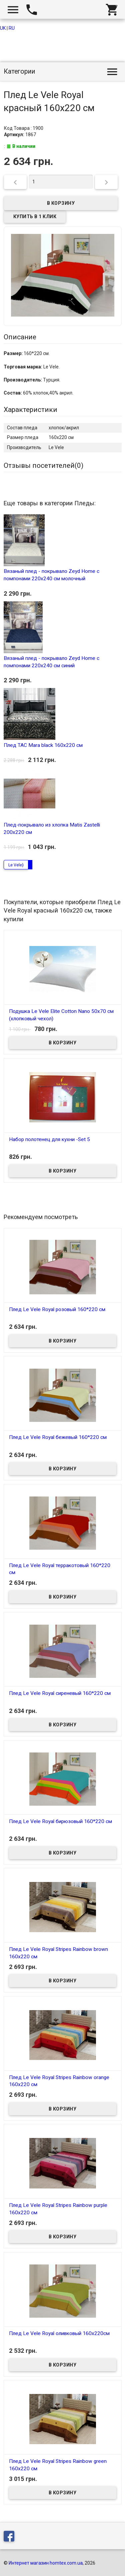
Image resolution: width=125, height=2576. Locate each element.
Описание (20, 337)
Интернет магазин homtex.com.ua (46, 2563)
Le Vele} (16, 865)
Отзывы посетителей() (43, 465)
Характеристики (30, 410)
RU (12, 28)
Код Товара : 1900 (23, 128)
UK (3, 28)
